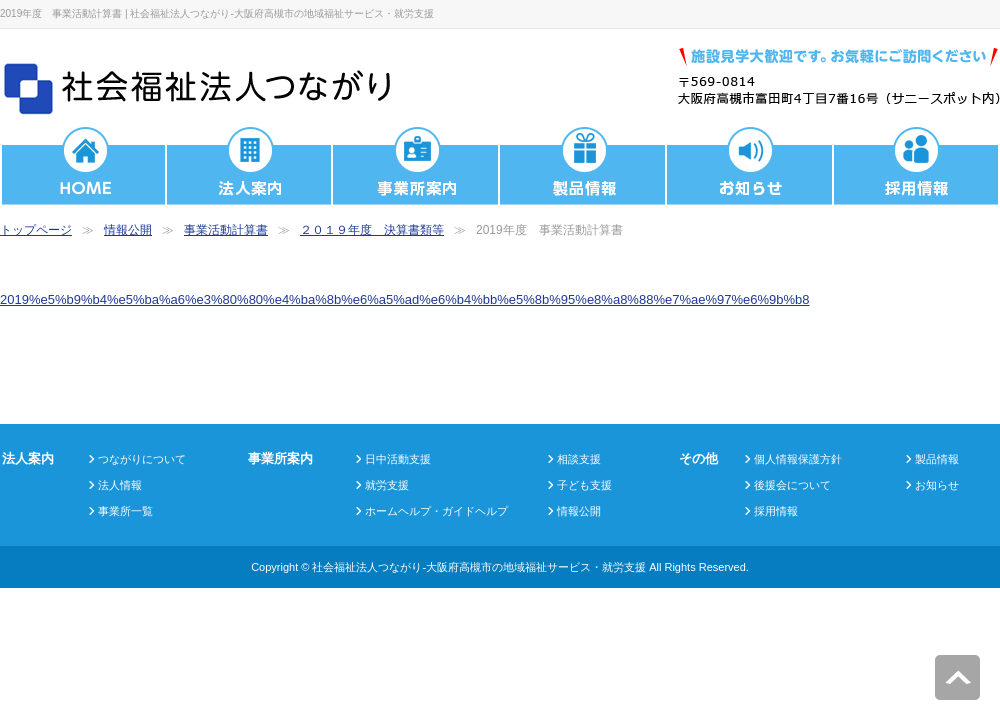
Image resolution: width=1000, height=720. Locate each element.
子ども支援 (584, 485)
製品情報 (937, 459)
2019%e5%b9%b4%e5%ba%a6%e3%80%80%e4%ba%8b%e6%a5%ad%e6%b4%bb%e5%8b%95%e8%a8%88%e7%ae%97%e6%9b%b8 (405, 299)
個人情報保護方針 (798, 459)
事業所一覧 (125, 511)
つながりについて (142, 459)
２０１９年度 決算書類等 (372, 230)
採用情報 (776, 511)
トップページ (36, 230)
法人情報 (120, 485)
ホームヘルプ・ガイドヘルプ (436, 511)
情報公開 (128, 230)
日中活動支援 (398, 459)
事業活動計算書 (226, 230)
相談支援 (579, 459)
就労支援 (387, 485)
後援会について (792, 485)
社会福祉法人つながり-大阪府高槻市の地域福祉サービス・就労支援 (479, 567)
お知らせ (937, 485)
